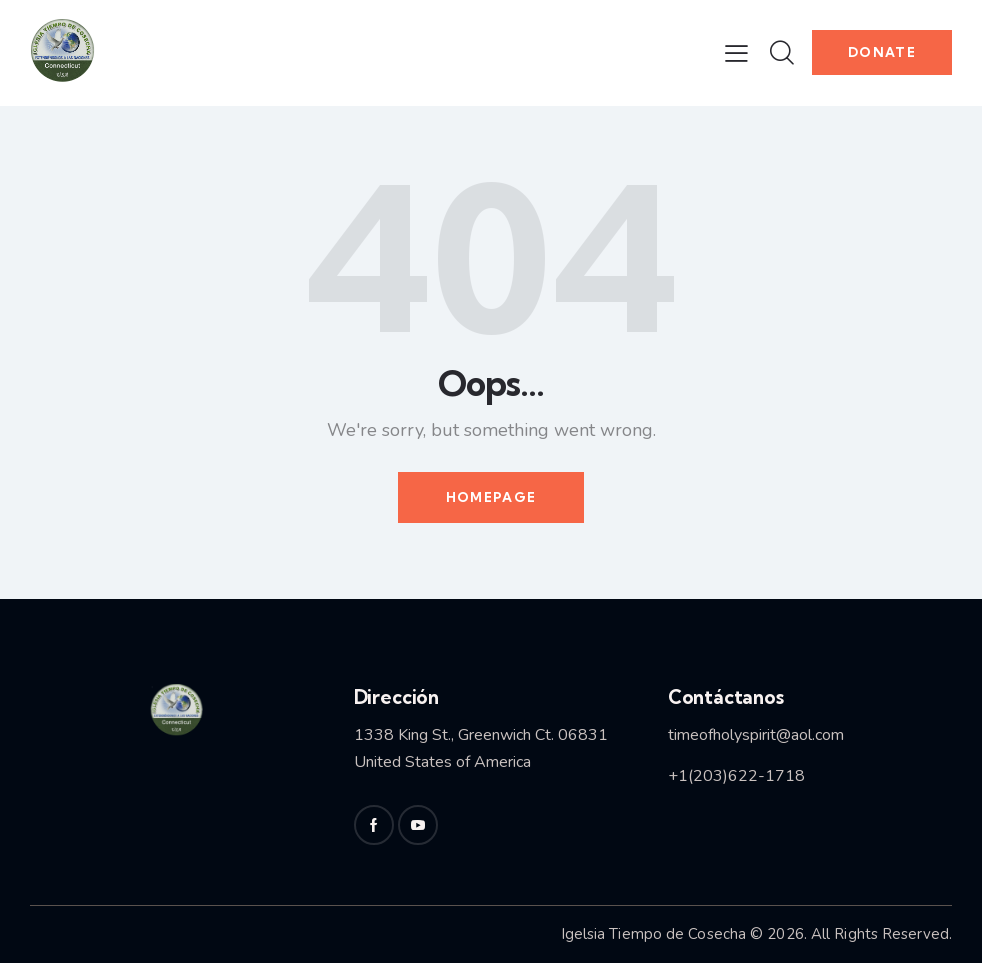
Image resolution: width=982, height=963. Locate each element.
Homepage (491, 497)
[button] (736, 53)
